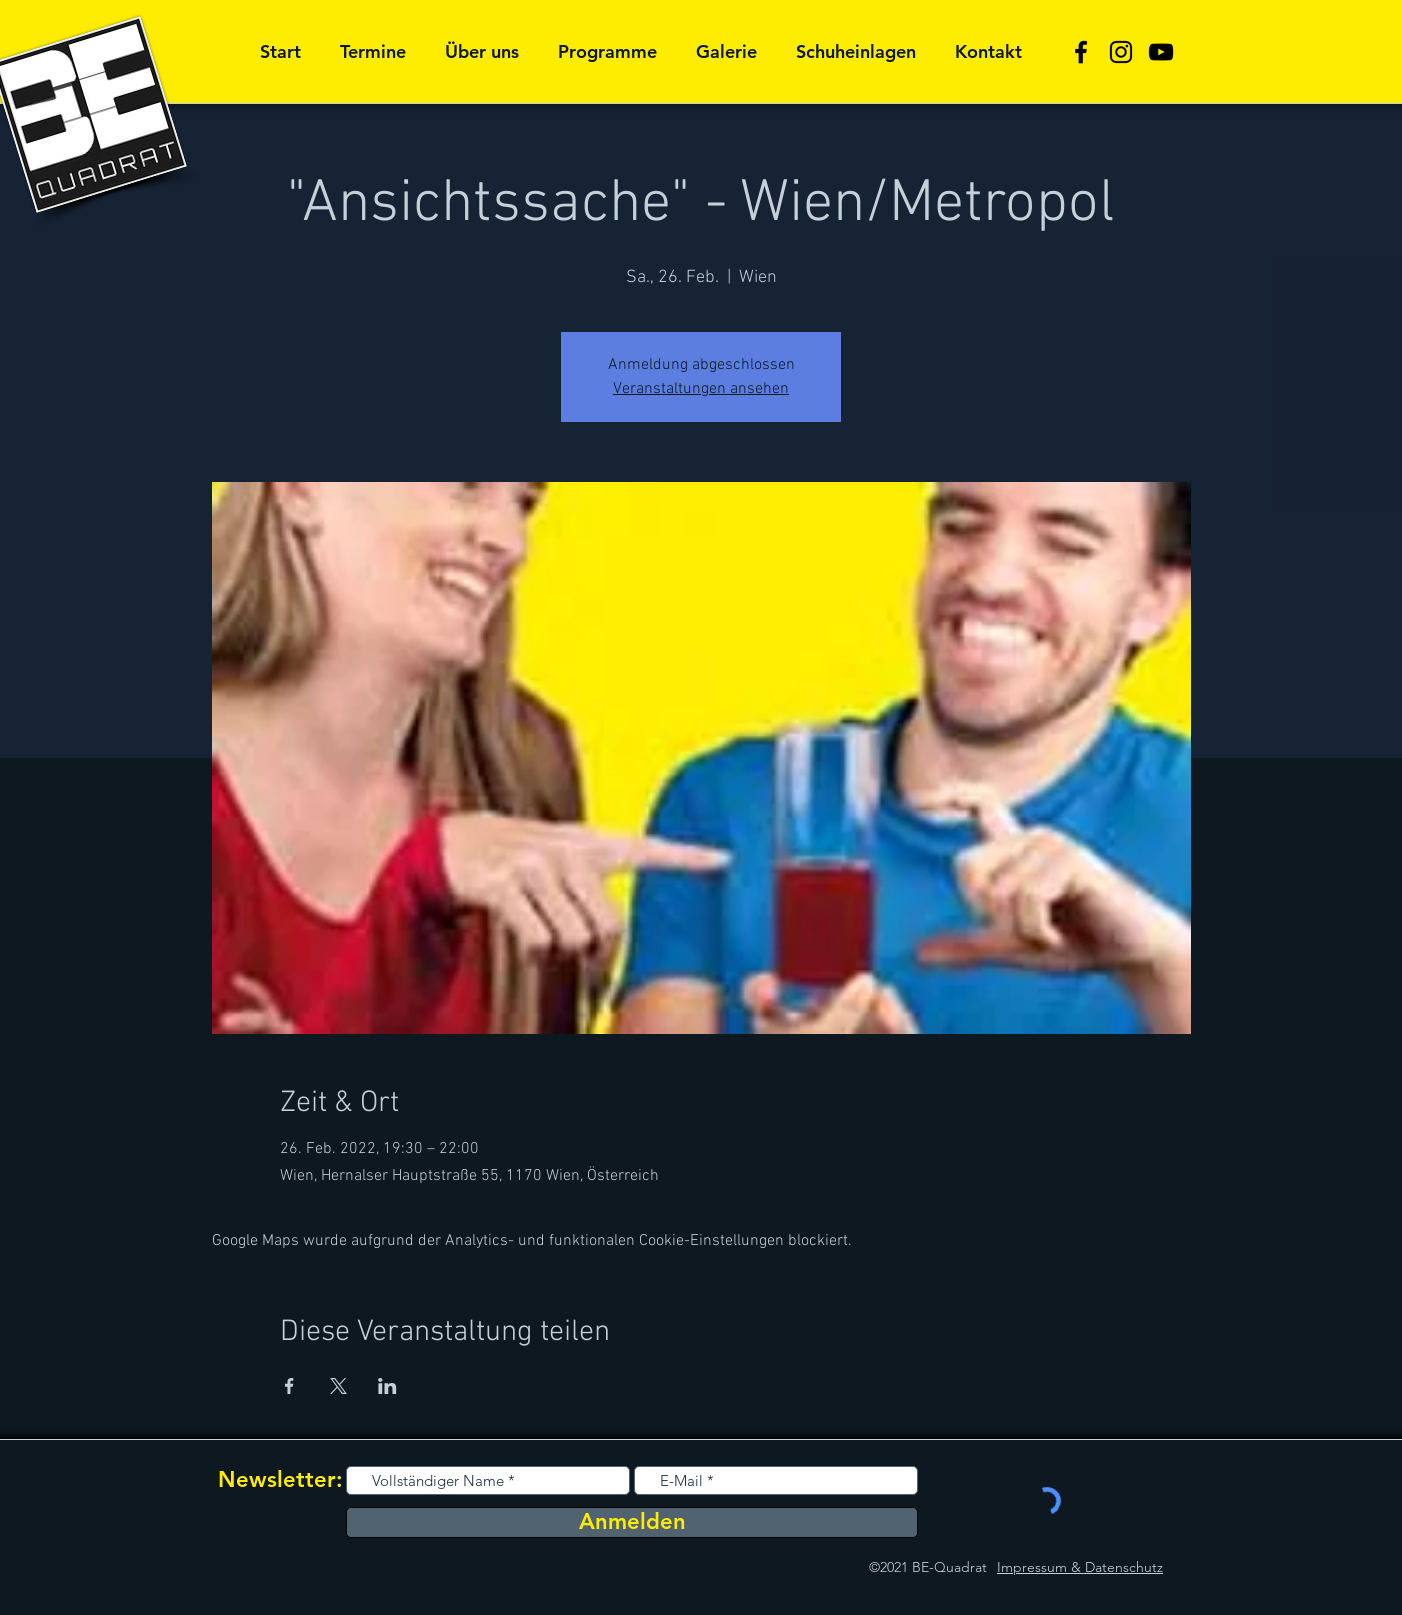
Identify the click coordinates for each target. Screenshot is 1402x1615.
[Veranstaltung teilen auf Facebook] (289, 1386)
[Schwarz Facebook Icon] (1081, 52)
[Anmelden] (632, 1522)
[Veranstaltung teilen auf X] (338, 1386)
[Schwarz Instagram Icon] (1121, 52)
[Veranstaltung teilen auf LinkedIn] (387, 1386)
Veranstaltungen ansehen (701, 389)
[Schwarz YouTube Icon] (1161, 52)
